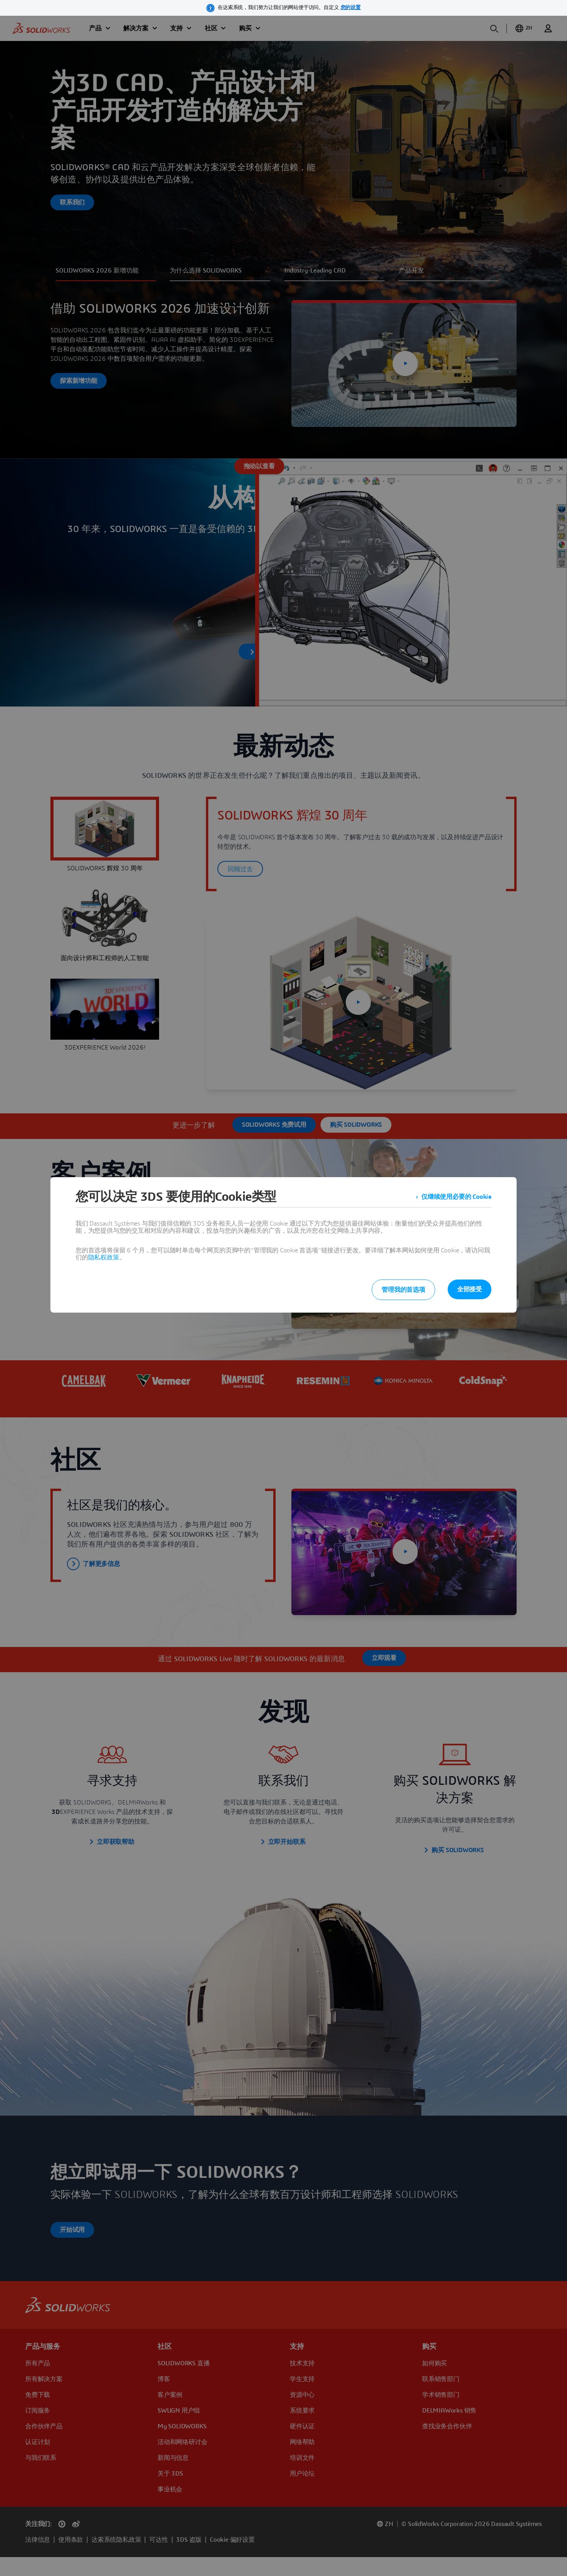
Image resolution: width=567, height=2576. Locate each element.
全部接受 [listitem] (469, 1289)
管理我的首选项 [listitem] (403, 1290)
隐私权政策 (103, 1257)
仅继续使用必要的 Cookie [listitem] (456, 1197)
